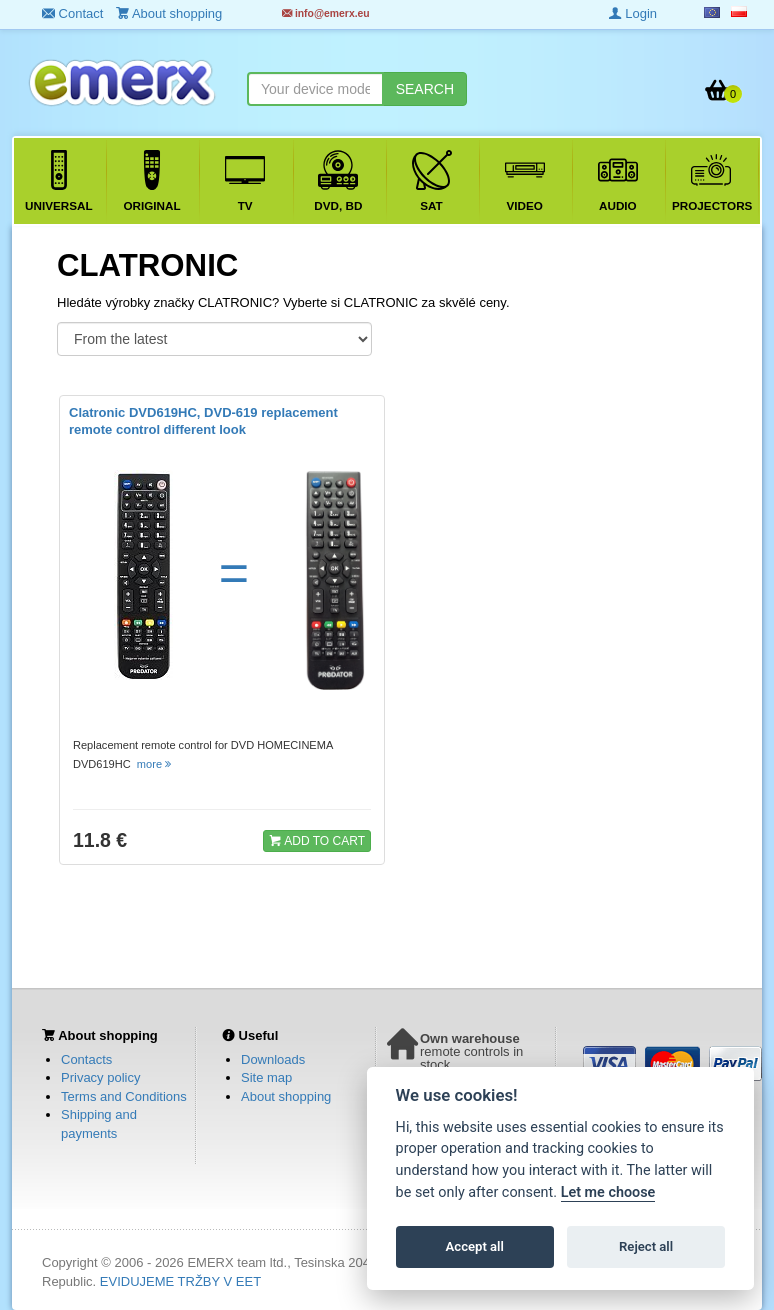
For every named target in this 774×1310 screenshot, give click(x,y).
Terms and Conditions (124, 1096)
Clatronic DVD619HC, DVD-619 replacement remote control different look (203, 421)
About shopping (286, 1096)
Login (633, 13)
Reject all (646, 1246)
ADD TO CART (317, 840)
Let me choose (608, 1192)
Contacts (86, 1059)
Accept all (475, 1246)
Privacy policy (100, 1077)
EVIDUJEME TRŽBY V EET (180, 1281)
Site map (266, 1077)
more (155, 764)
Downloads (273, 1059)
